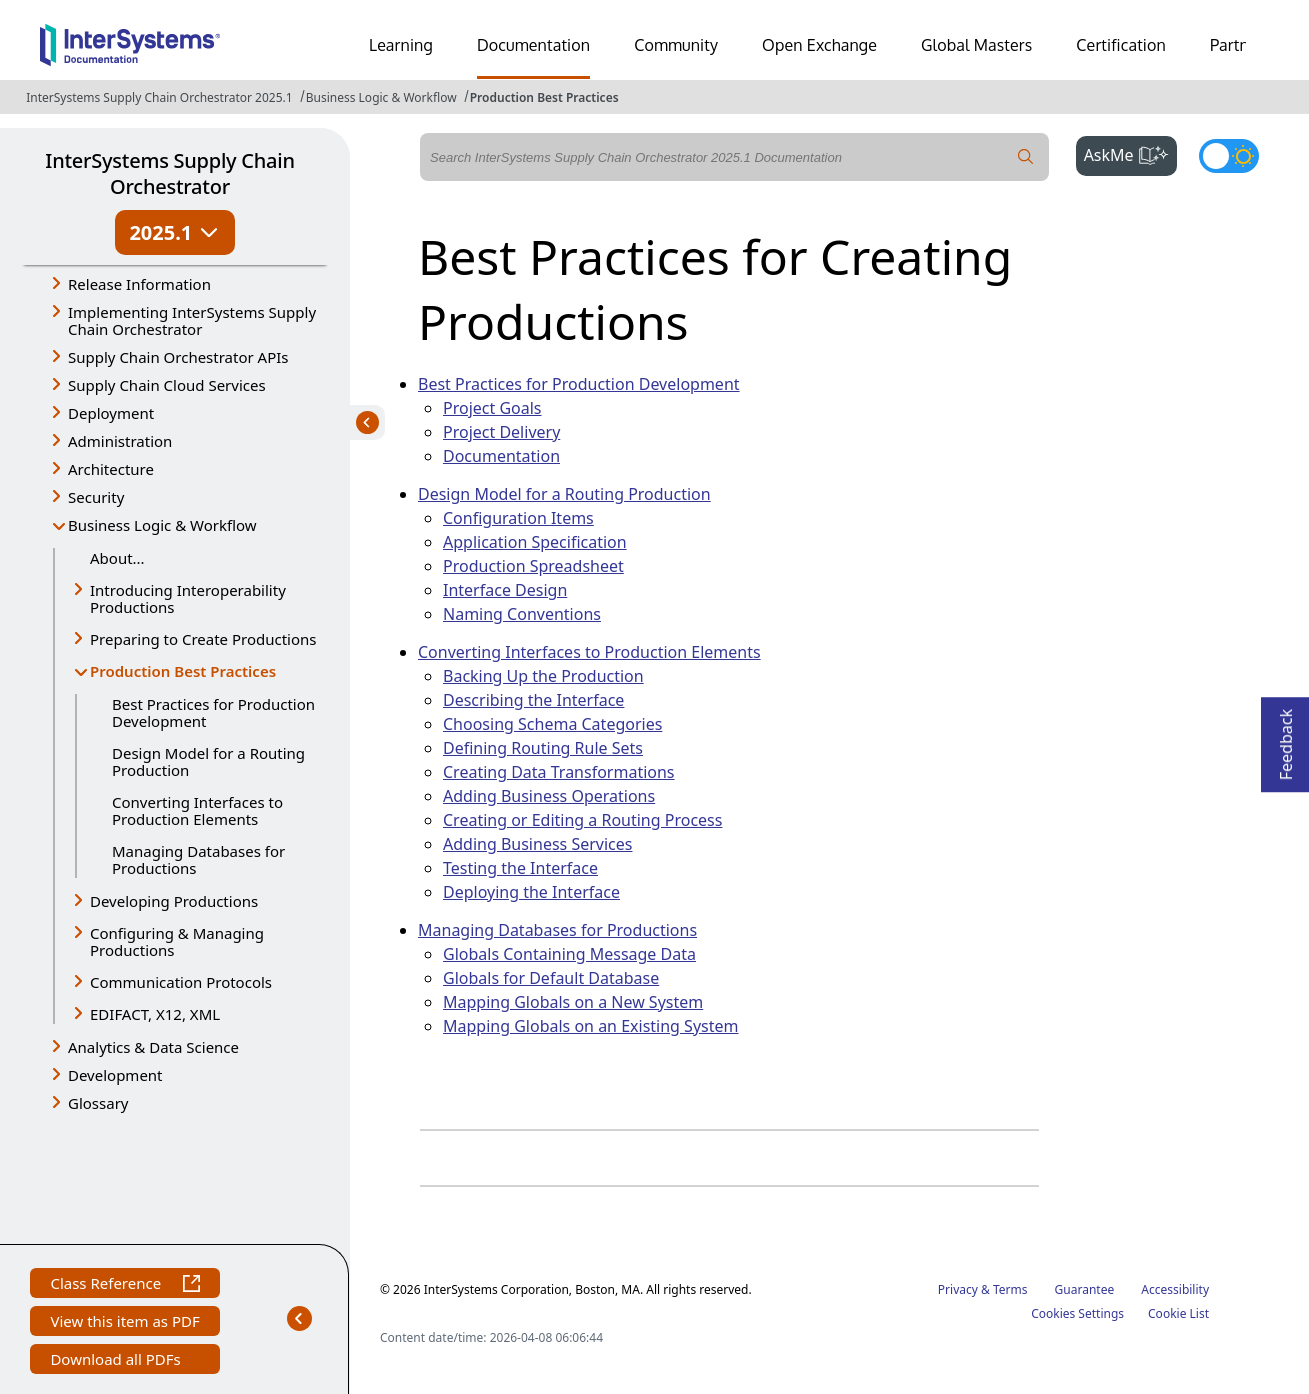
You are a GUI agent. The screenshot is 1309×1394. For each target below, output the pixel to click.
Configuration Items (518, 518)
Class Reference (124, 1285)
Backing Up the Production (543, 676)
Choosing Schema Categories (552, 724)
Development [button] (115, 1075)
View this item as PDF (124, 1323)
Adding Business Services (537, 844)
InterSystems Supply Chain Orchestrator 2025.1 (159, 97)
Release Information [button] (139, 284)
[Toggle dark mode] (1229, 156)
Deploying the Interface (531, 892)
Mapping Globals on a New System (573, 1002)
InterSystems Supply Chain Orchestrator (169, 173)
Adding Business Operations (549, 796)
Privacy (958, 1289)
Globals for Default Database (551, 978)
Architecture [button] (111, 469)
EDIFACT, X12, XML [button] (155, 1014)
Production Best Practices (544, 97)
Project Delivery (501, 432)
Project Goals (492, 408)
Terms (1010, 1289)
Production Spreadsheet (533, 566)
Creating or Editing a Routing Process (582, 820)
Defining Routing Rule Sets (543, 748)
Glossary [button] (98, 1103)
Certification (1121, 45)
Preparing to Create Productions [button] (203, 639)
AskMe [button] (1130, 153)
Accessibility (1175, 1289)
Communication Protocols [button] (181, 982)
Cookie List (1178, 1313)
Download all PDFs (117, 1361)
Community (676, 45)
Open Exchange (819, 45)
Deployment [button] (111, 413)
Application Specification (535, 542)
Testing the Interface (520, 868)
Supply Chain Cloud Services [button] (167, 385)
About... (117, 558)
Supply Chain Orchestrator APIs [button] (178, 357)
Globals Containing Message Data (569, 954)
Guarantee (1085, 1289)
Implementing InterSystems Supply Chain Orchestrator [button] (192, 320)
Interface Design (505, 590)
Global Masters (976, 45)
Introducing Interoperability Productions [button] (188, 598)
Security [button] (96, 497)
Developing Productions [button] (174, 901)
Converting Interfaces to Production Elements (197, 810)
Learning (401, 45)
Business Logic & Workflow (381, 97)
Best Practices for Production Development (213, 712)
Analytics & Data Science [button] (153, 1047)
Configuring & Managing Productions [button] (177, 941)
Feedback (1286, 738)
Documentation (533, 45)
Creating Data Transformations (559, 772)
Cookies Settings (1077, 1314)
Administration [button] (120, 441)
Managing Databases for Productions (198, 859)
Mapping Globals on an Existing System (590, 1026)
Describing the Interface (533, 700)
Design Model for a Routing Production (208, 761)
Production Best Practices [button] (183, 672)
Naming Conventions (522, 614)
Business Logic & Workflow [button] (162, 525)
